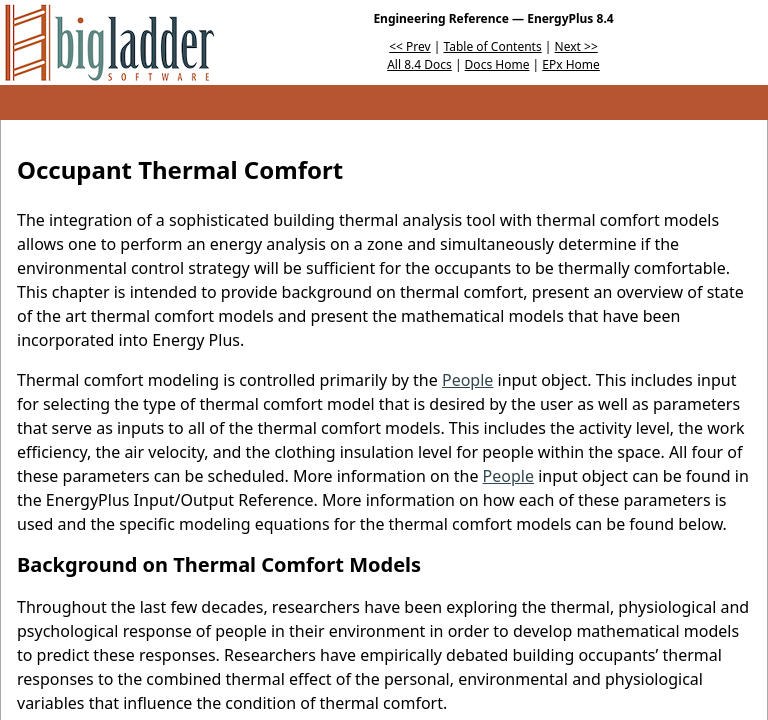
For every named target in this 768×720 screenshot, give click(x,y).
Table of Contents (493, 46)
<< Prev (409, 46)
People (467, 380)
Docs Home (497, 64)
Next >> (576, 46)
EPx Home (571, 64)
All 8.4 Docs (419, 64)
